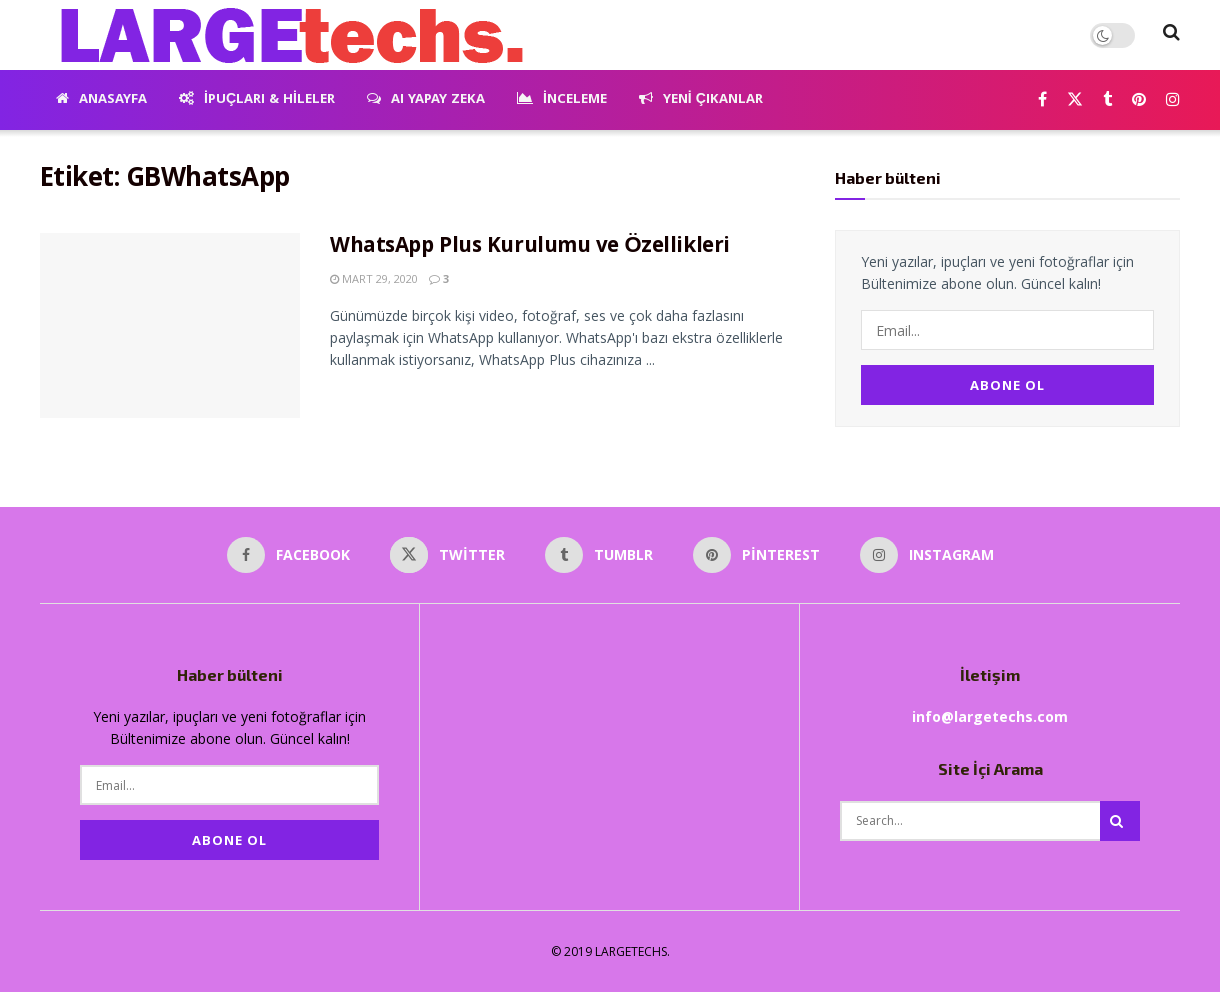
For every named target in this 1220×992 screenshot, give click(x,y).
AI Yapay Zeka (426, 100)
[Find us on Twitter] (1075, 100)
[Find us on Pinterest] (1139, 100)
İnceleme (562, 100)
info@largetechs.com (990, 714)
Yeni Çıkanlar (701, 100)
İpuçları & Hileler (257, 100)
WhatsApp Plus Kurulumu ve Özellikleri (530, 247)
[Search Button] (1171, 35)
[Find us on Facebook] (1042, 100)
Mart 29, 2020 (374, 278)
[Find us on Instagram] (1173, 100)
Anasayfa (101, 100)
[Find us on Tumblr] (1107, 100)
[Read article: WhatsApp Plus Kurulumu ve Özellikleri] (170, 326)
